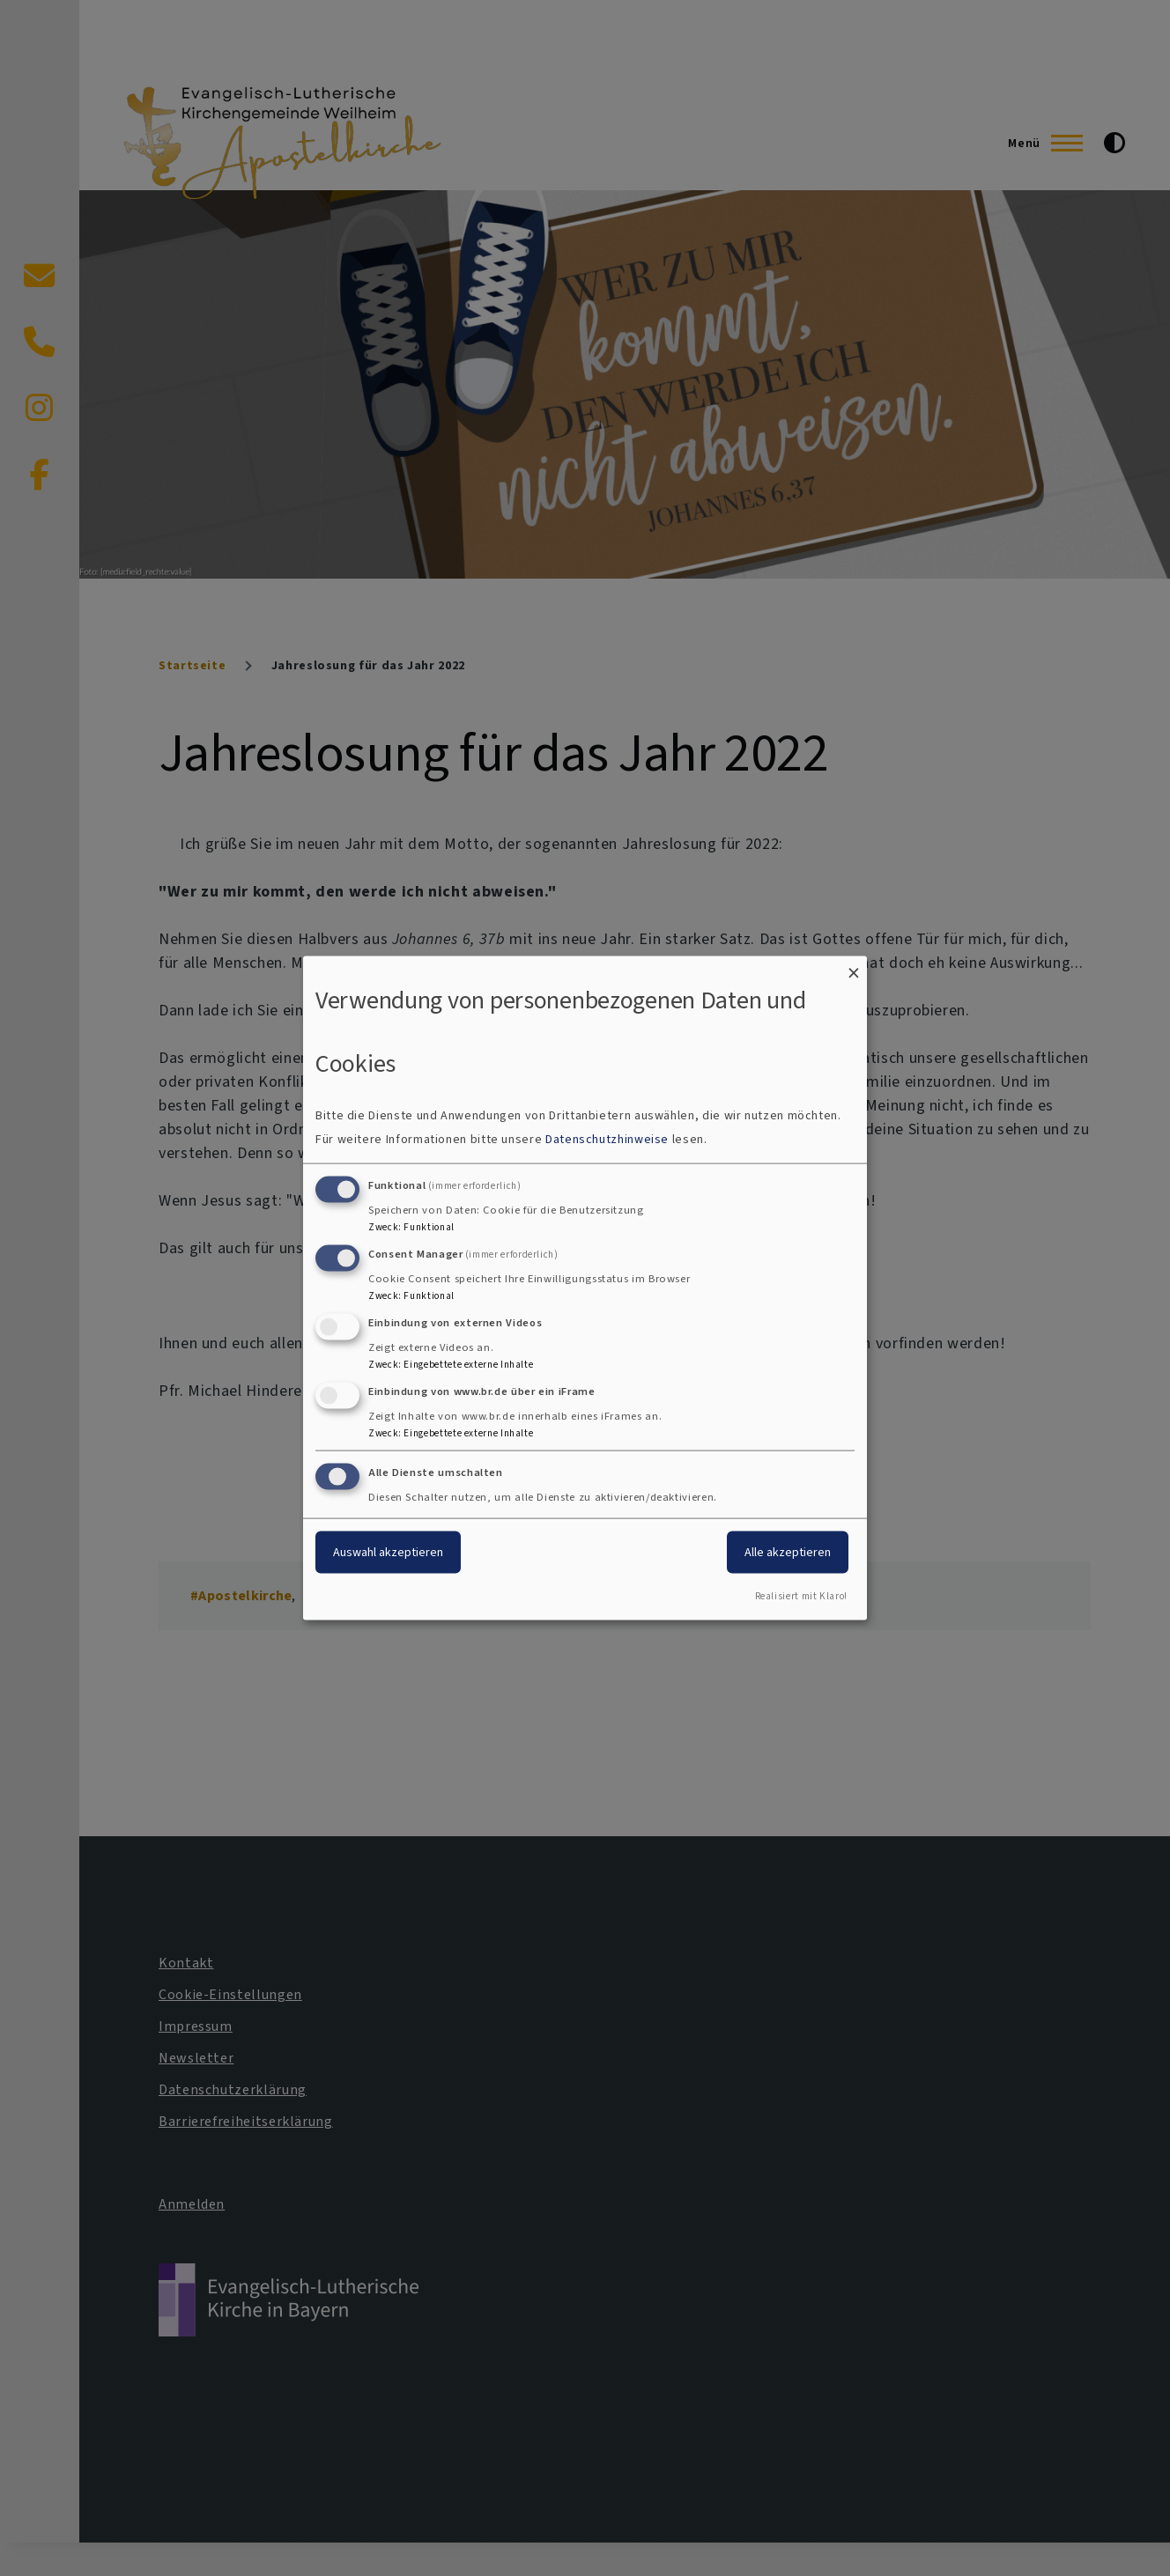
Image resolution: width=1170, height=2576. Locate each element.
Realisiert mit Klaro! (801, 1596)
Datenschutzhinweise (607, 1139)
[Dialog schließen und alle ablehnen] (853, 967)
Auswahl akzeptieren (388, 1552)
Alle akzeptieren (787, 1552)
